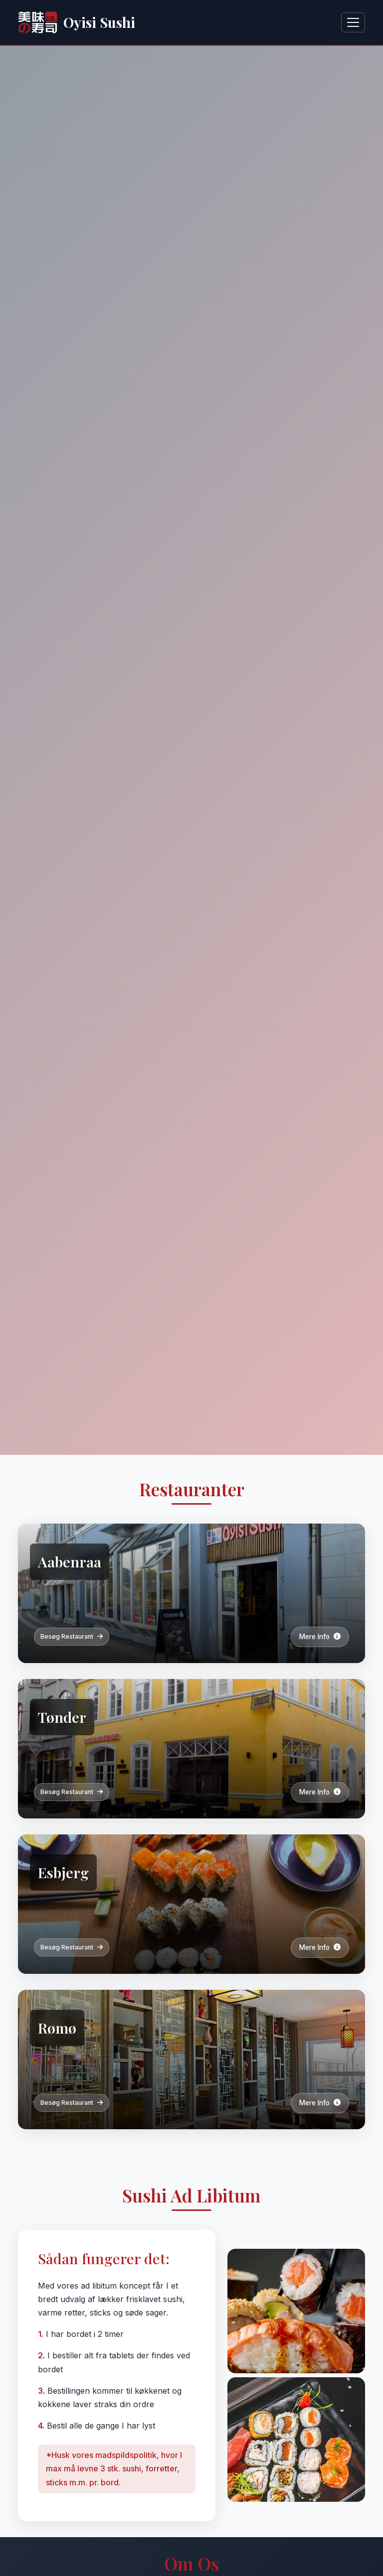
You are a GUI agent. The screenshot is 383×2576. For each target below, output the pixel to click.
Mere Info (320, 1637)
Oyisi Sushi (76, 22)
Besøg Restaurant (71, 1636)
